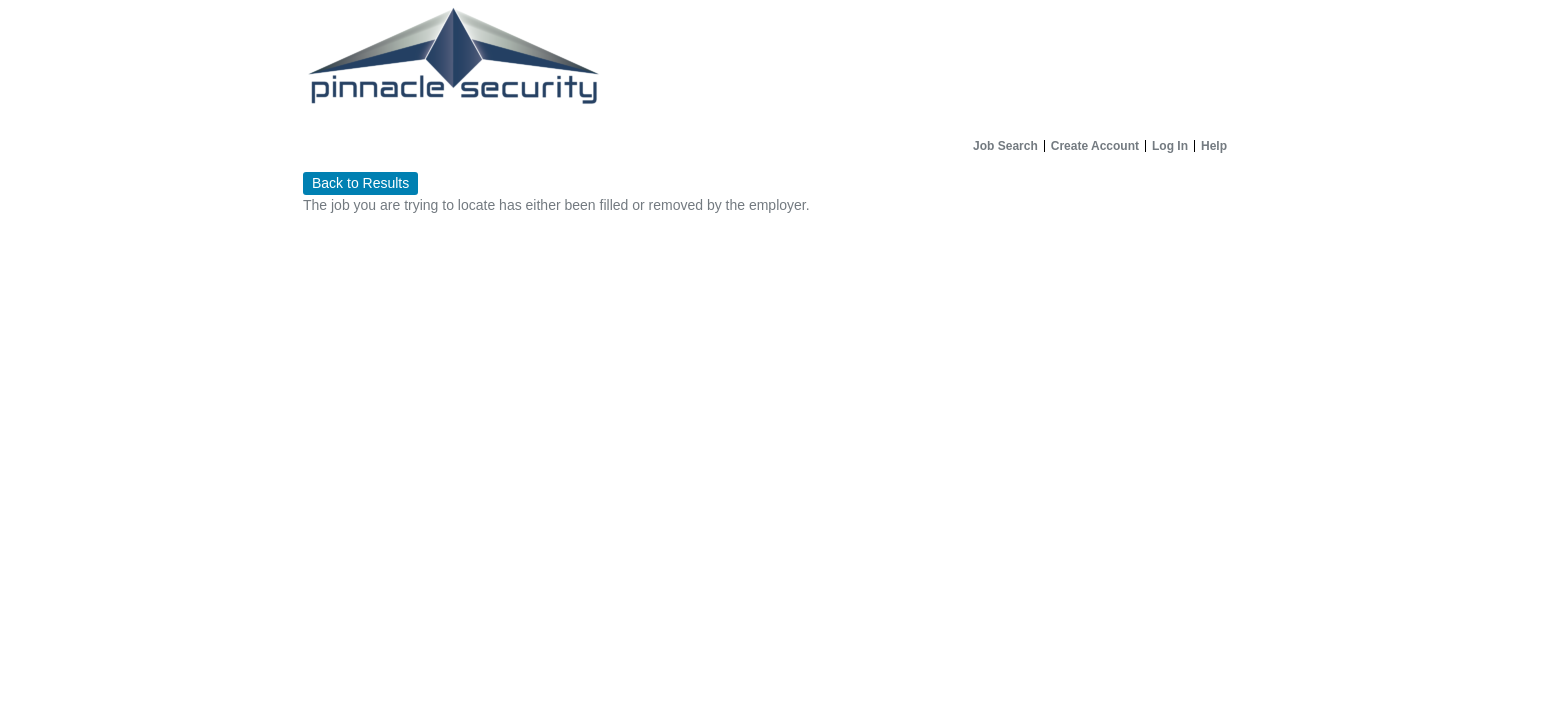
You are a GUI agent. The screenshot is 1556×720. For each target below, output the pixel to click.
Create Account (1095, 146)
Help (1214, 146)
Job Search (1005, 146)
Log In (1170, 146)
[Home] (778, 65)
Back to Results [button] (360, 183)
